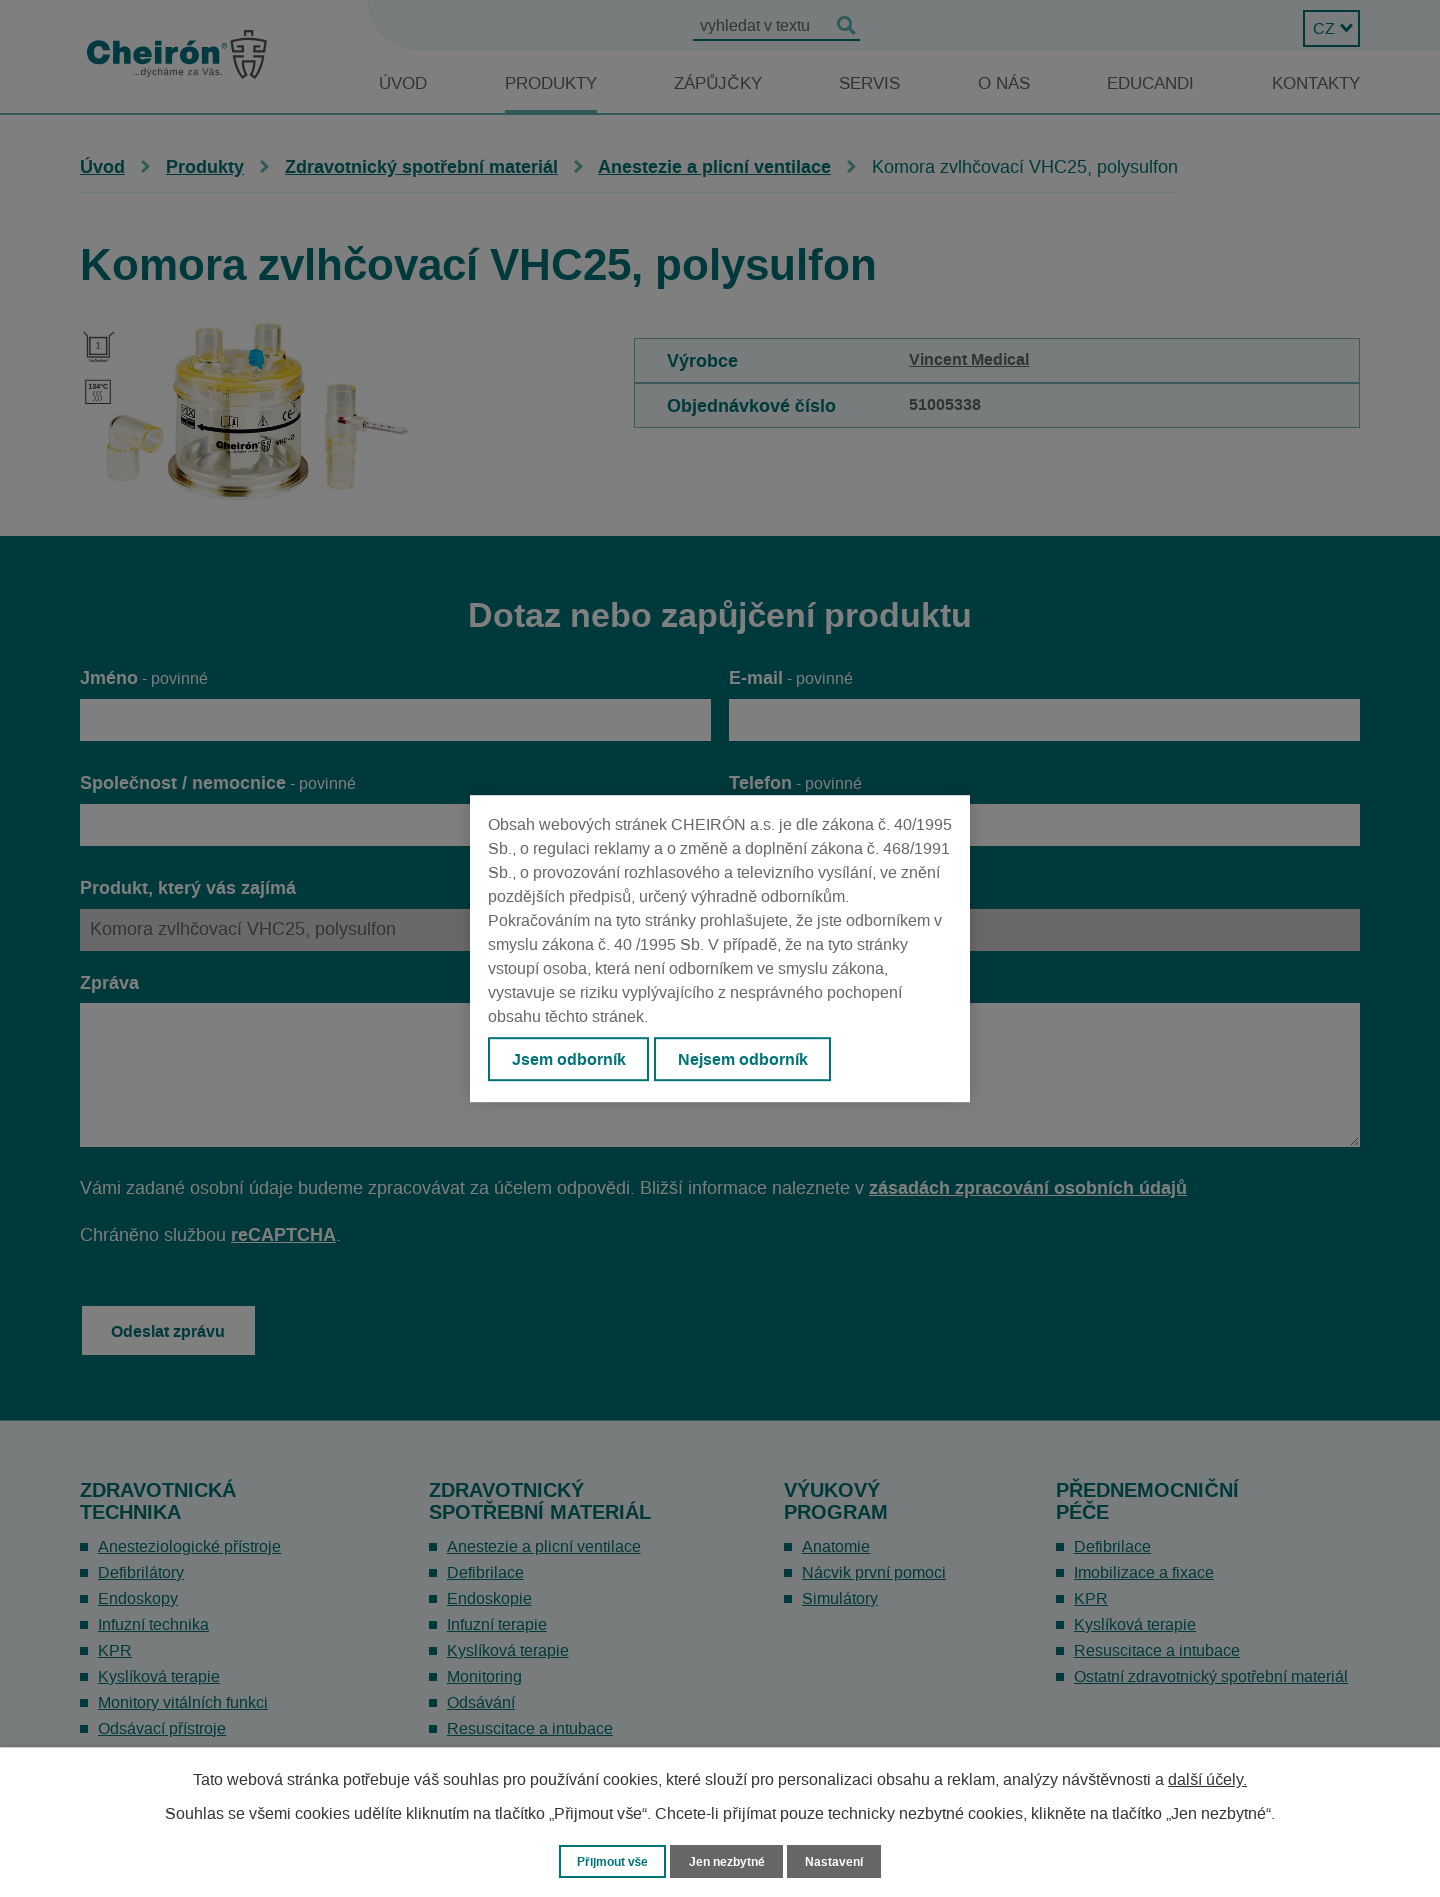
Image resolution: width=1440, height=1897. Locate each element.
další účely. (1207, 1779)
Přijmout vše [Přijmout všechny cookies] (608, 1860)
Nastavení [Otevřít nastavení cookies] (841, 1860)
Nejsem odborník (751, 1060)
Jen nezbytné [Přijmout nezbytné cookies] (729, 1860)
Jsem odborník (571, 1060)
